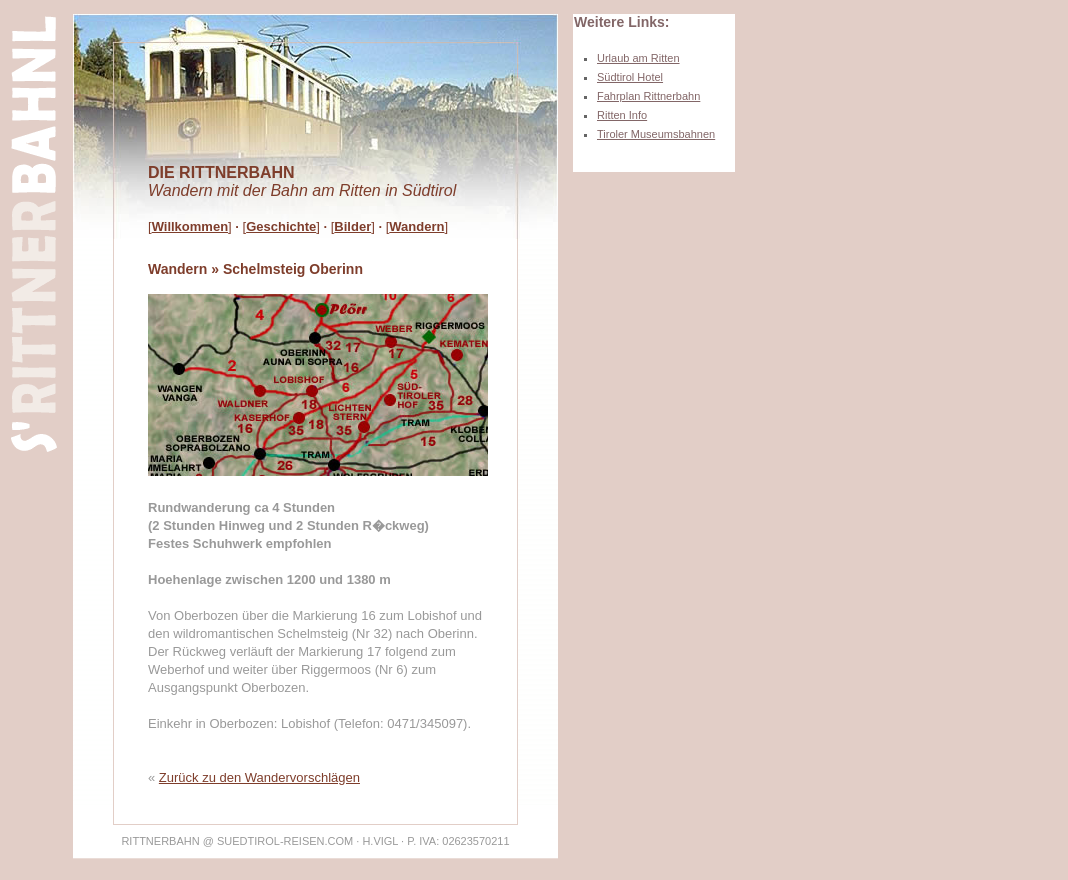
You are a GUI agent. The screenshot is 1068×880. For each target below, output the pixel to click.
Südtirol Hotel (630, 77)
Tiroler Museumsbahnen (656, 134)
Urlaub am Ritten (638, 58)
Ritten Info (622, 115)
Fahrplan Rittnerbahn (648, 96)
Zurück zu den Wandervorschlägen (259, 777)
